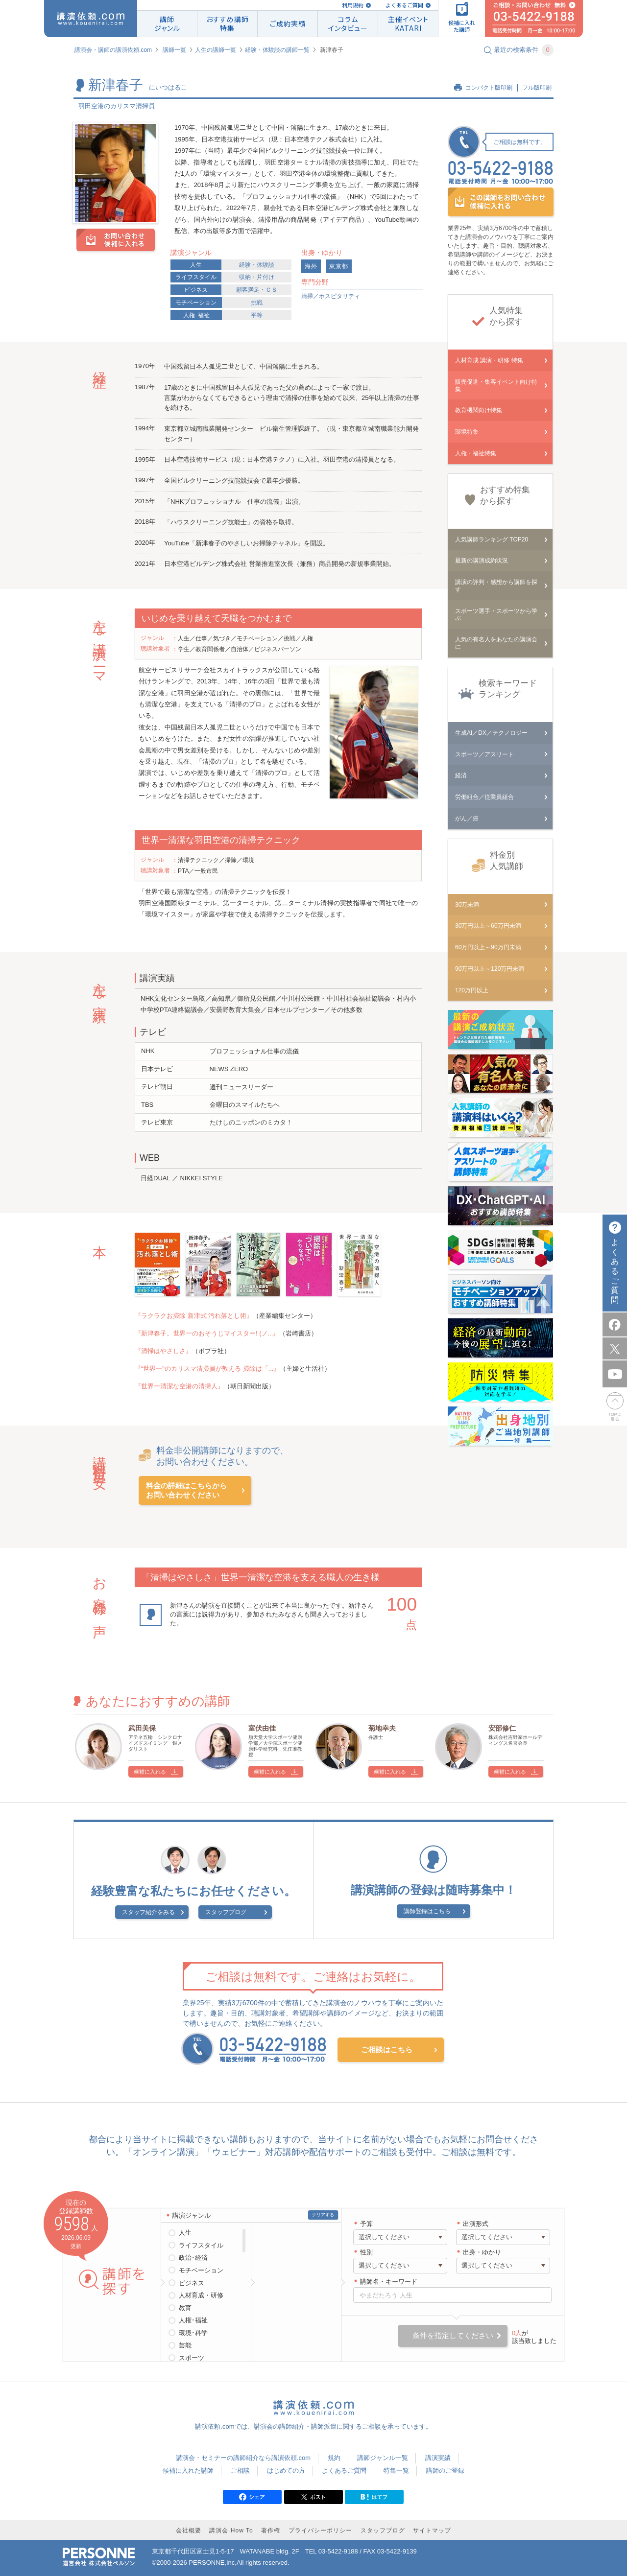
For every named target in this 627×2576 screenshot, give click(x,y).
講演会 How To (231, 2530)
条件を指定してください (452, 2335)
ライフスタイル (196, 277)
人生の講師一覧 (215, 50)
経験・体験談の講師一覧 (277, 50)
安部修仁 (502, 1728)
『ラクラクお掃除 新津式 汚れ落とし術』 (194, 1315)
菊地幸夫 (382, 1728)
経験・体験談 (256, 264)
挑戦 (257, 302)
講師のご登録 (445, 2470)
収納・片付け (256, 277)
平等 (257, 315)
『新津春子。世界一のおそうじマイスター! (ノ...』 (207, 1333)
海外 (311, 266)
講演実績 (438, 2457)
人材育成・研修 (201, 2295)
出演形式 (475, 2223)
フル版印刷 (537, 87)
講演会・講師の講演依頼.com (113, 50)
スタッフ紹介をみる (148, 1912)
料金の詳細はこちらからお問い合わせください (186, 1490)
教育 (185, 2308)
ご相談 (240, 2470)
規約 (334, 2457)
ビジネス (196, 289)
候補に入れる (150, 1772)
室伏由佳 (262, 1728)
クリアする (323, 2214)
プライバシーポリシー (320, 2530)
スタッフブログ (225, 1912)
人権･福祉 (196, 315)
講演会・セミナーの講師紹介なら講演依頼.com (243, 2457)
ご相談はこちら (386, 2049)
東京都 (338, 266)
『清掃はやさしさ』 (163, 1351)
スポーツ (191, 2358)
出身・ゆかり (482, 2252)
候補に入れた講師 (188, 2470)
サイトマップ (432, 2530)
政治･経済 (193, 2257)
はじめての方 (286, 2470)
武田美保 (142, 1728)
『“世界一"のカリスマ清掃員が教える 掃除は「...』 (207, 1368)
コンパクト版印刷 (488, 87)
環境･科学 (193, 2333)
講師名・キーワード (388, 2281)
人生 (196, 264)
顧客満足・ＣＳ (256, 289)
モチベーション (196, 302)
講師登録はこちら (427, 1911)
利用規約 (352, 5)
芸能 (185, 2345)
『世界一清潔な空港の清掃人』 (179, 1386)
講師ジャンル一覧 (382, 2457)
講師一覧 (174, 50)
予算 (366, 2223)
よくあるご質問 (404, 5)
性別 (366, 2252)
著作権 (270, 2530)
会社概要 (188, 2530)
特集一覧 (396, 2470)
